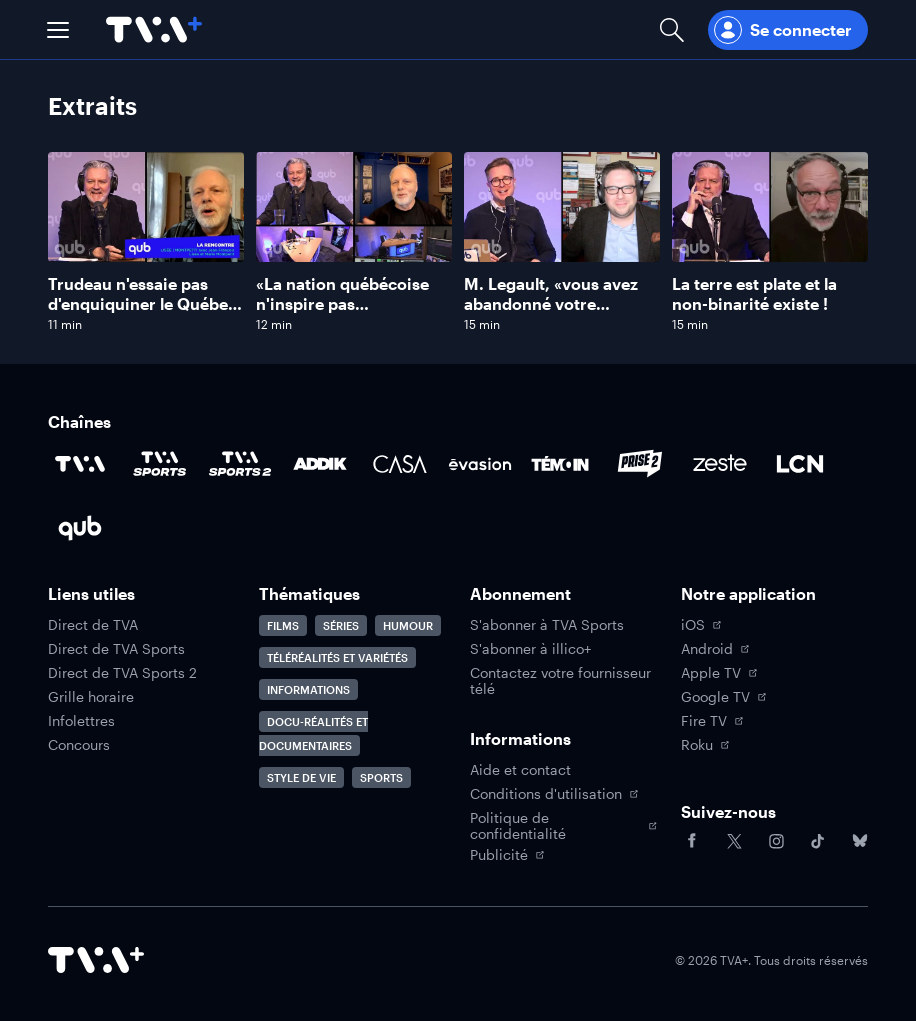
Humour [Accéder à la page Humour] (408, 625)
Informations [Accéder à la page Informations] (308, 689)
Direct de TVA (93, 625)
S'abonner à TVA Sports (547, 625)
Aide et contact (520, 770)
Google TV (723, 697)
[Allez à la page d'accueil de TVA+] (154, 29)
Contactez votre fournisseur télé (560, 681)
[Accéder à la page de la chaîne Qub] (80, 528)
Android (715, 649)
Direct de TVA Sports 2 (122, 673)
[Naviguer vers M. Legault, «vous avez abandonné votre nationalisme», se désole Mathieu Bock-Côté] (562, 242)
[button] (58, 30)
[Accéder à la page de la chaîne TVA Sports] (160, 464)
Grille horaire (91, 697)
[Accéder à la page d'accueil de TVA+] (96, 960)
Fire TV (712, 721)
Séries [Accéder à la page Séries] (341, 625)
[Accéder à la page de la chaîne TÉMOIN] (560, 464)
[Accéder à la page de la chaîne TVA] (80, 464)
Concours (79, 745)
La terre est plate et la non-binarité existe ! (754, 293)
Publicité (507, 855)
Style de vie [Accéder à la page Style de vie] (301, 777)
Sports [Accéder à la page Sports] (381, 777)
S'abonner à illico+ (530, 649)
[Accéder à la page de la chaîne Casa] (400, 464)
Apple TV (719, 673)
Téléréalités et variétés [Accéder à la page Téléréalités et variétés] (337, 657)
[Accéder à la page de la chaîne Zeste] (720, 464)
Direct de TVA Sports (116, 649)
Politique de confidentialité (563, 826)
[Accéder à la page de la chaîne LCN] (800, 464)
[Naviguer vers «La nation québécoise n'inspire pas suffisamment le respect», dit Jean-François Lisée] (354, 242)
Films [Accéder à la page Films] (283, 625)
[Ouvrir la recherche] (672, 29)
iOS (701, 625)
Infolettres (81, 721)
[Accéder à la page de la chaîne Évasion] (480, 464)
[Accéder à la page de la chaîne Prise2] (640, 464)
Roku (705, 745)
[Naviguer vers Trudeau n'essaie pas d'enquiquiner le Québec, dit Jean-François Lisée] (146, 242)
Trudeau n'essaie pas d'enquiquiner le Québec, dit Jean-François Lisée (145, 303)
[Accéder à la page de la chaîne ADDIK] (320, 464)
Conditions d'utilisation (554, 794)
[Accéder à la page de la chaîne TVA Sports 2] (240, 464)
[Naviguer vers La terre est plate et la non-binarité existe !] (770, 242)
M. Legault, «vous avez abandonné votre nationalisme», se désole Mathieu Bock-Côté (558, 313)
